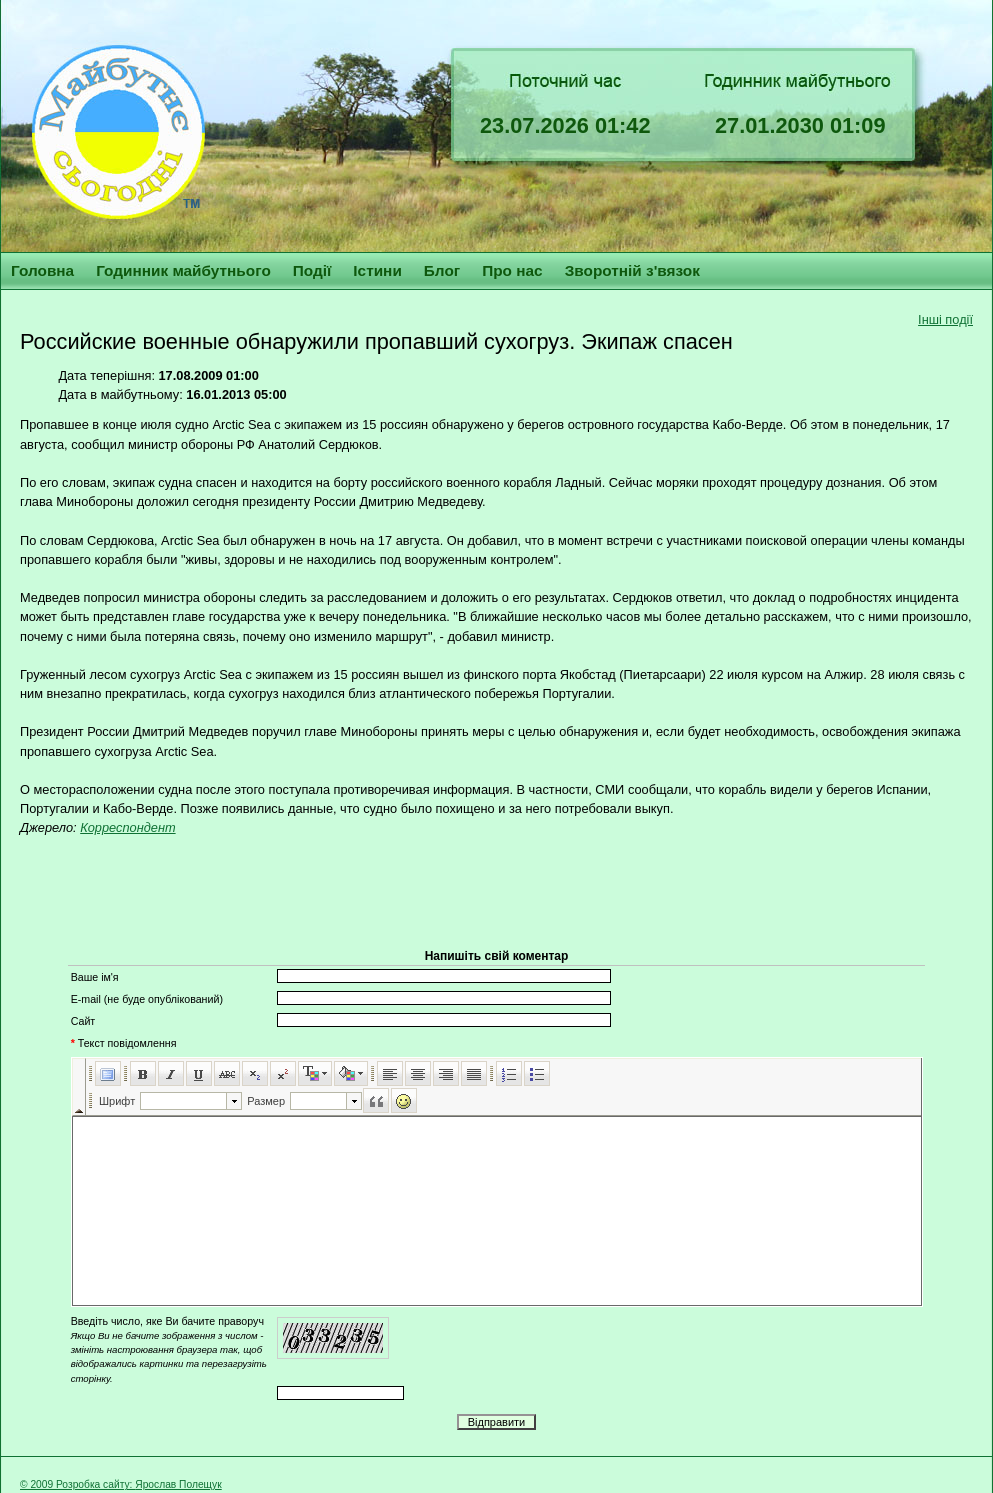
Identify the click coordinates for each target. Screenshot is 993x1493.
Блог (442, 270)
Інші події (945, 319)
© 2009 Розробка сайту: (77, 1484)
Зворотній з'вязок (632, 270)
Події (312, 270)
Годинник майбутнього (183, 270)
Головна (42, 270)
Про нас (512, 270)
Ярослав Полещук (178, 1484)
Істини (377, 270)
